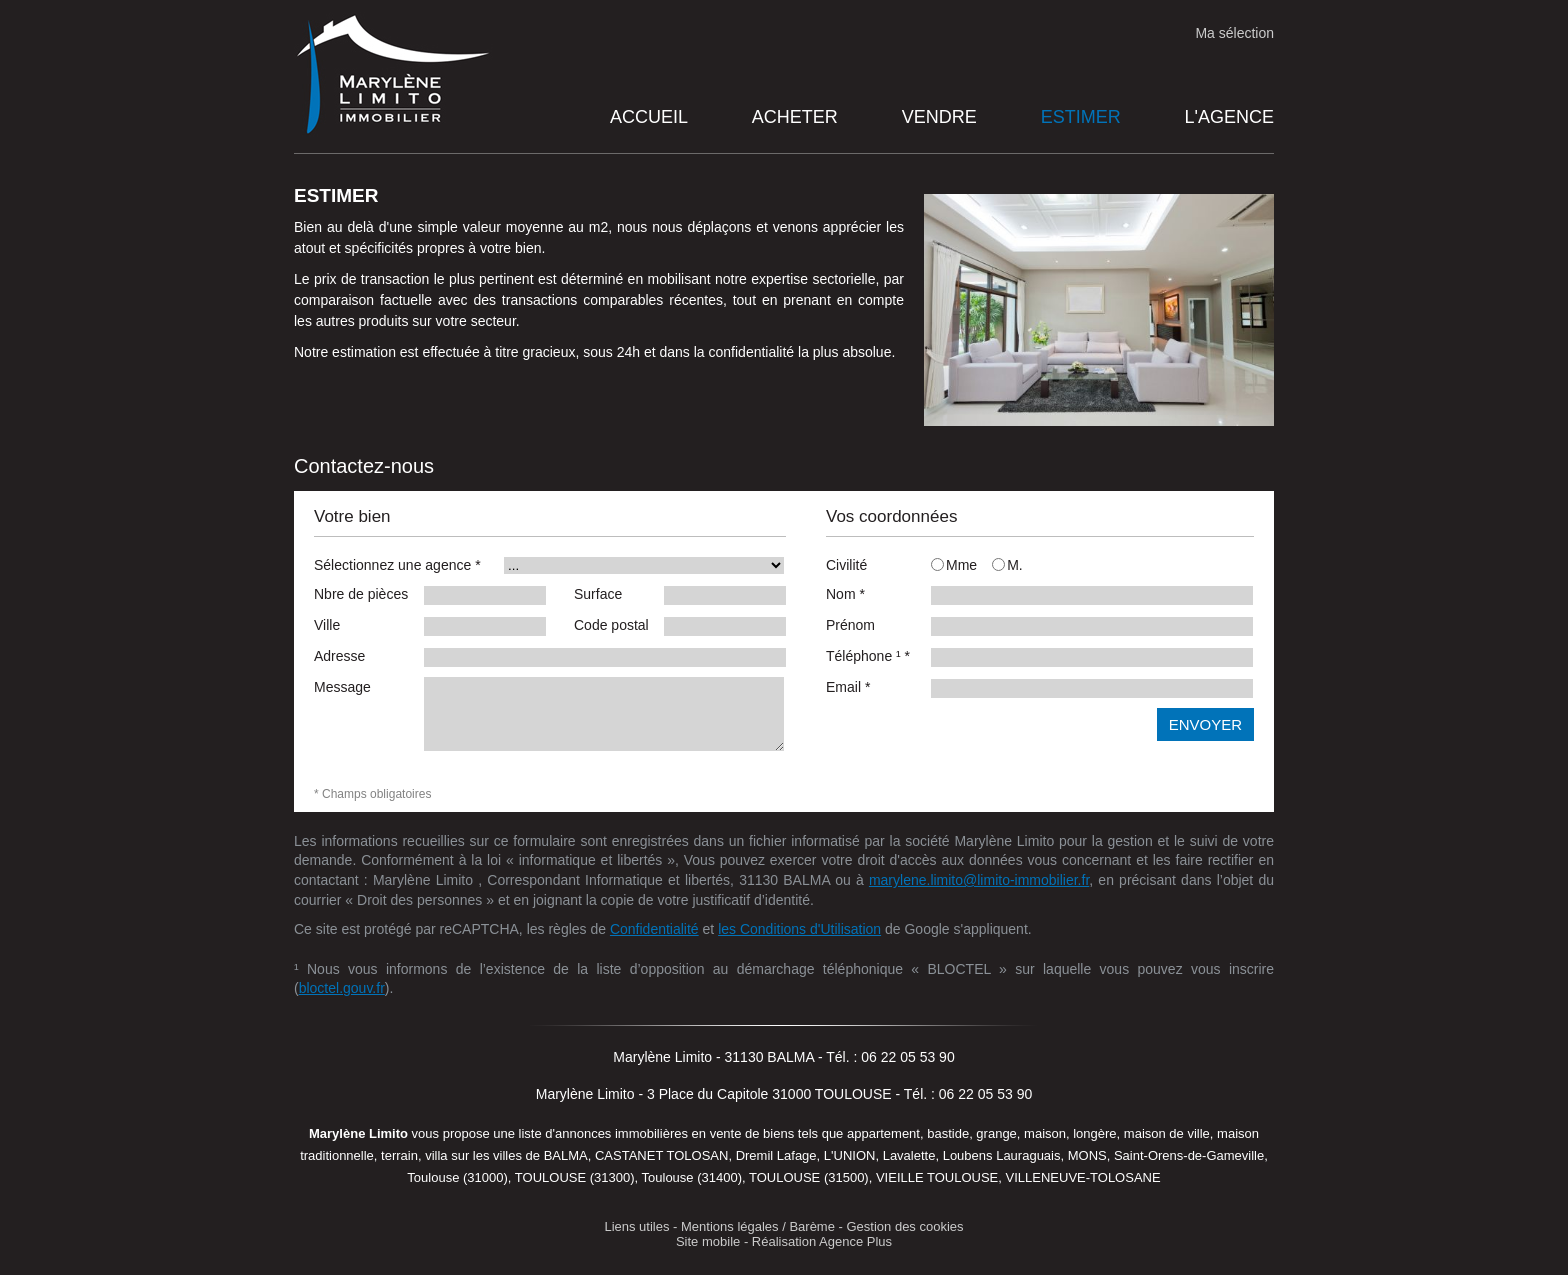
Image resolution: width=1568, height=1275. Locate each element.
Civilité (846, 565)
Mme (954, 565)
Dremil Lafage (776, 1155)
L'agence (1229, 117)
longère (1094, 1133)
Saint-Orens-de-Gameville (1189, 1155)
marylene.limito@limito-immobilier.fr (979, 880)
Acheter (795, 117)
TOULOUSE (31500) (809, 1177)
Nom (845, 594)
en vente (717, 1133)
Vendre (939, 117)
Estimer (1081, 117)
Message (342, 687)
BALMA (566, 1155)
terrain (399, 1155)
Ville (327, 625)
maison (1045, 1133)
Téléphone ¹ (868, 656)
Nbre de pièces (361, 594)
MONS (1087, 1155)
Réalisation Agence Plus (822, 1241)
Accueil (649, 117)
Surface (598, 594)
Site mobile (708, 1241)
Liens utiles (636, 1226)
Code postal (611, 625)
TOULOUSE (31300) (575, 1177)
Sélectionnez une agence (397, 565)
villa (436, 1155)
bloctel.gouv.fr (342, 988)
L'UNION (850, 1155)
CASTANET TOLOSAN (661, 1155)
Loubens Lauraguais (1002, 1155)
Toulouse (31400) (692, 1177)
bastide (948, 1133)
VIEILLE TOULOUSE (937, 1177)
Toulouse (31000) (457, 1177)
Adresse (339, 656)
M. (1007, 565)
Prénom (850, 625)
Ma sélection (1234, 33)
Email (848, 687)
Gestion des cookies (905, 1226)
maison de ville (1167, 1133)
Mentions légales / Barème (758, 1226)
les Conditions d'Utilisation (799, 929)
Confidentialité (654, 929)
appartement (883, 1133)
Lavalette (909, 1155)
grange (996, 1133)
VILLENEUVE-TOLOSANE (1083, 1177)
